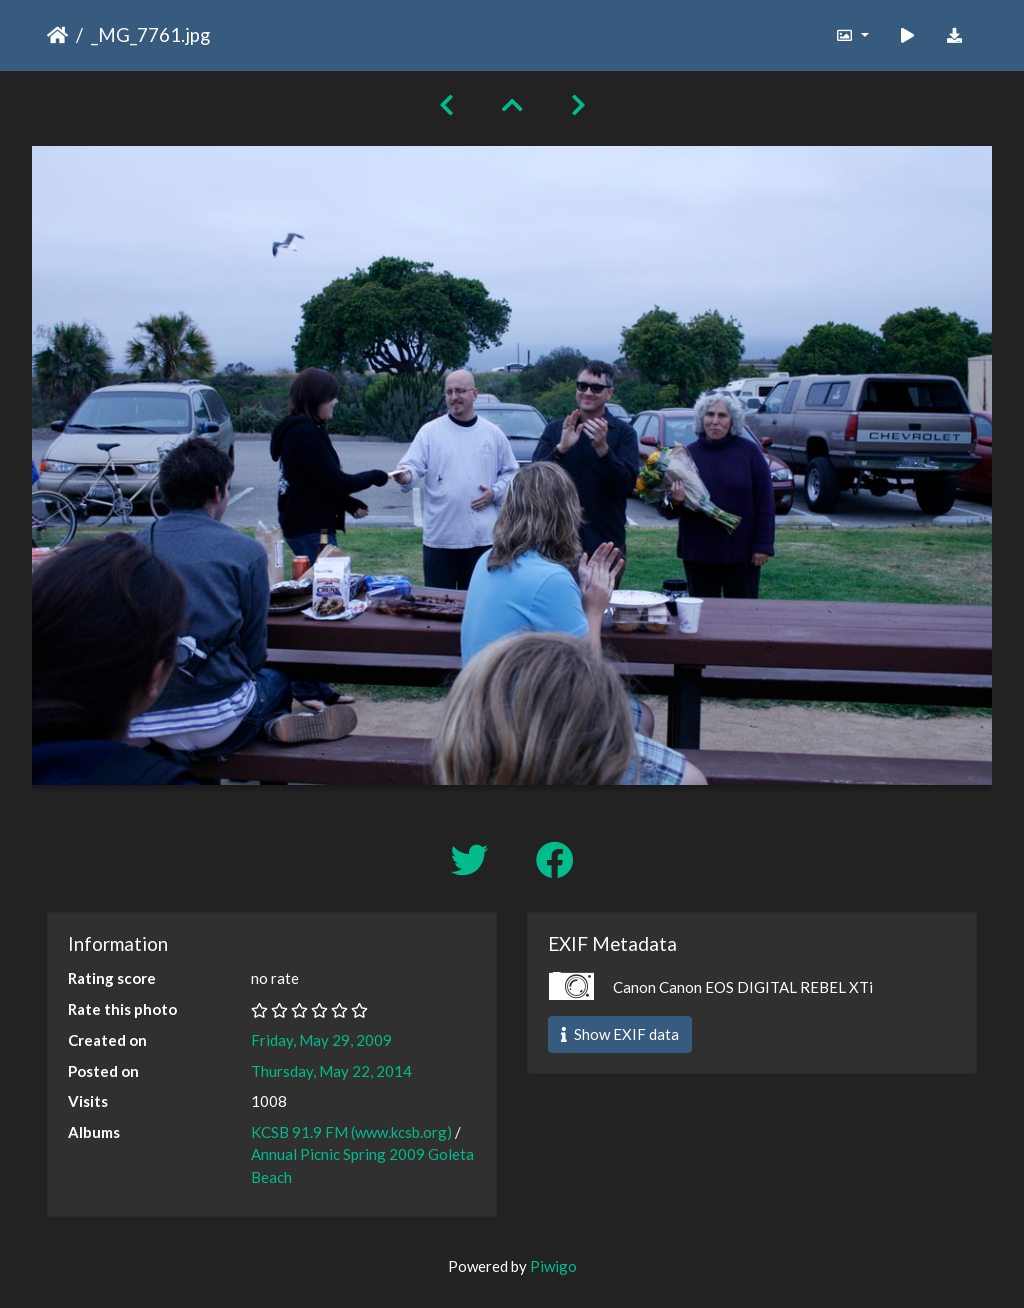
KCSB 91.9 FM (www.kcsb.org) (351, 1132)
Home (57, 35)
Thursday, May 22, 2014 (331, 1071)
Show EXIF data (620, 1034)
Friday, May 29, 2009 (321, 1040)
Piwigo (553, 1266)
